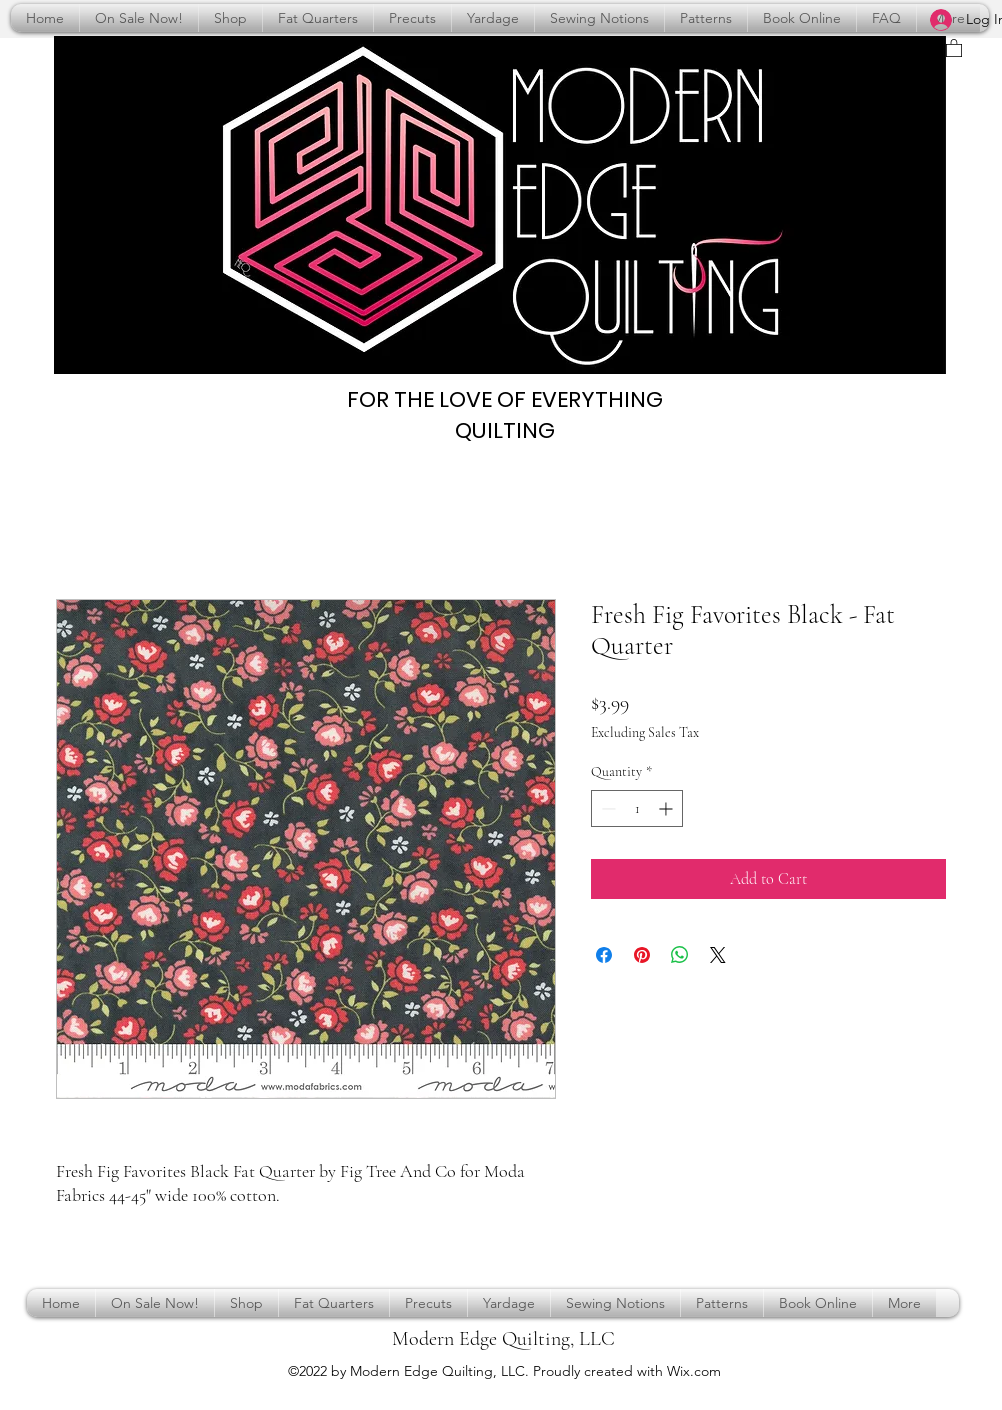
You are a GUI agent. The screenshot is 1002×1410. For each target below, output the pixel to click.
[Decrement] (606, 808)
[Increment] (667, 808)
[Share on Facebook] (604, 955)
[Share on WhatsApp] (680, 955)
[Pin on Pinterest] (642, 955)
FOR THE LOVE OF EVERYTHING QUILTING (505, 415)
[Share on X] (718, 955)
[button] (954, 47)
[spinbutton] (637, 808)
